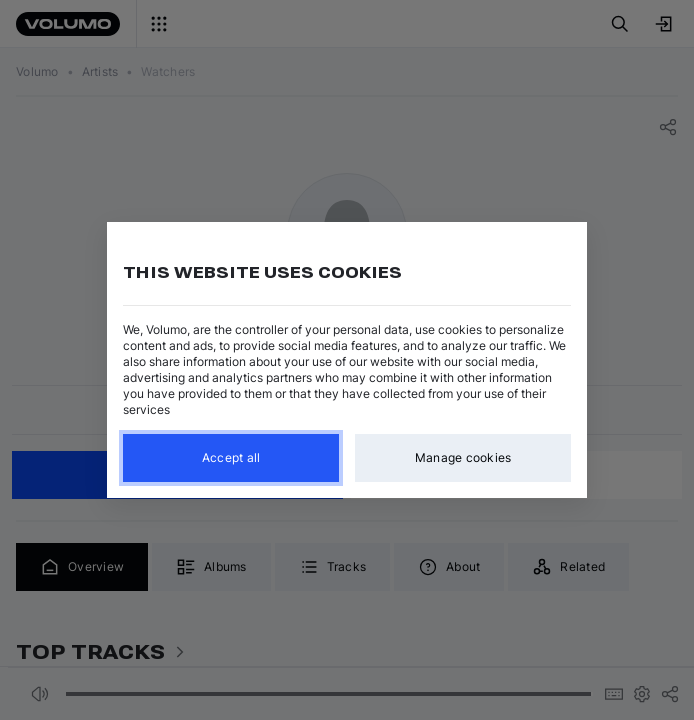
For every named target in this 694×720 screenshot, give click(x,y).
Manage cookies (463, 457)
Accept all (231, 457)
